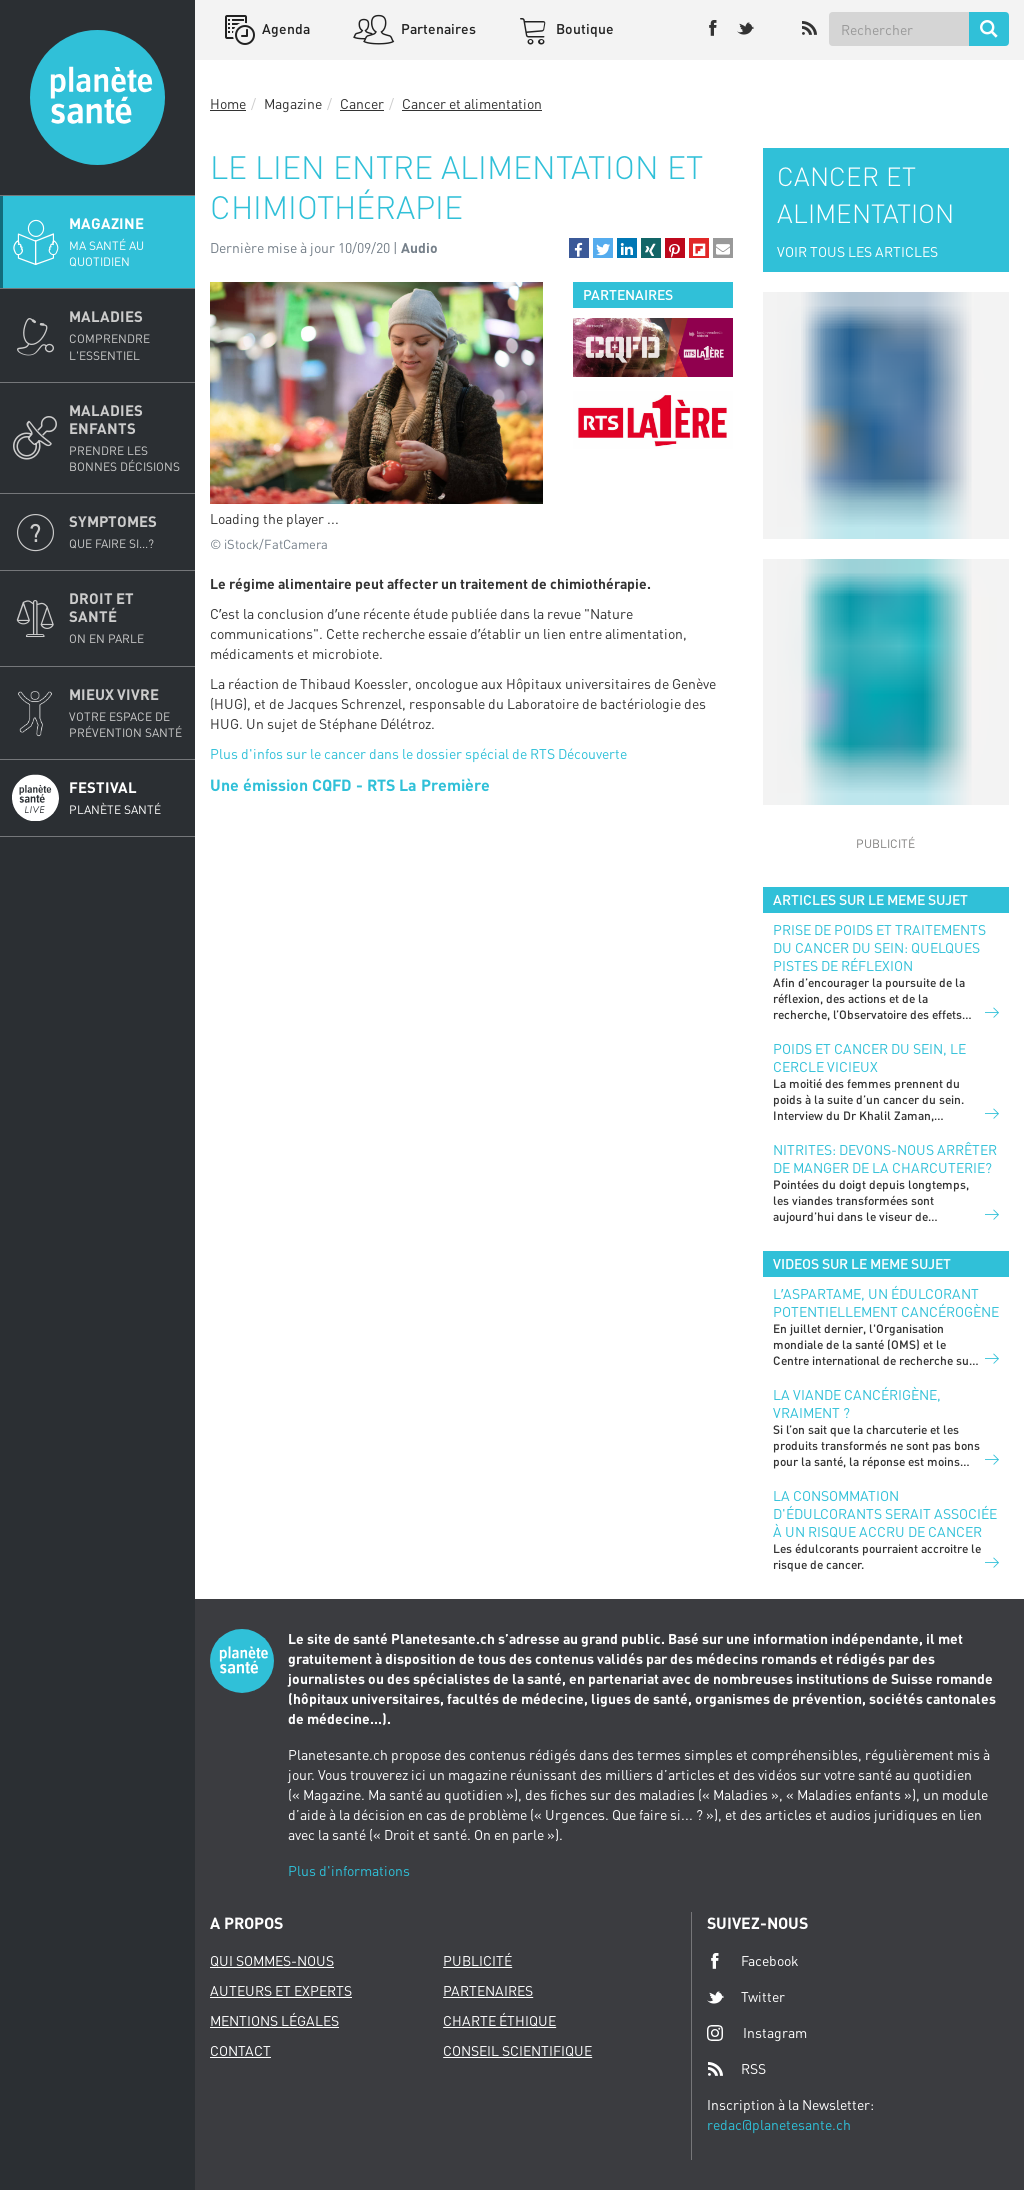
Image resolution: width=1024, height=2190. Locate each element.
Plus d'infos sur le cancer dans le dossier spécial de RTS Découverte (418, 753)
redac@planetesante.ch (779, 2124)
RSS (736, 2069)
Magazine (126, 242)
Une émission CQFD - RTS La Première (350, 784)
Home (228, 103)
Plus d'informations (349, 1870)
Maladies (126, 335)
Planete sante (97, 97)
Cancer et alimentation (472, 103)
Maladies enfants (126, 438)
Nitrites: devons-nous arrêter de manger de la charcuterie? (885, 1158)
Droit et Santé (126, 618)
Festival (126, 798)
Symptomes (126, 532)
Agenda (284, 28)
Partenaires (437, 28)
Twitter (746, 1997)
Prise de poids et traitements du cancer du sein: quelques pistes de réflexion (879, 947)
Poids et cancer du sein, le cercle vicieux (869, 1057)
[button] (579, 248)
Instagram (757, 2032)
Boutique (583, 28)
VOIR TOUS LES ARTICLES (857, 251)
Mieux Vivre (126, 713)
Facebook (753, 1961)
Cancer (362, 103)
